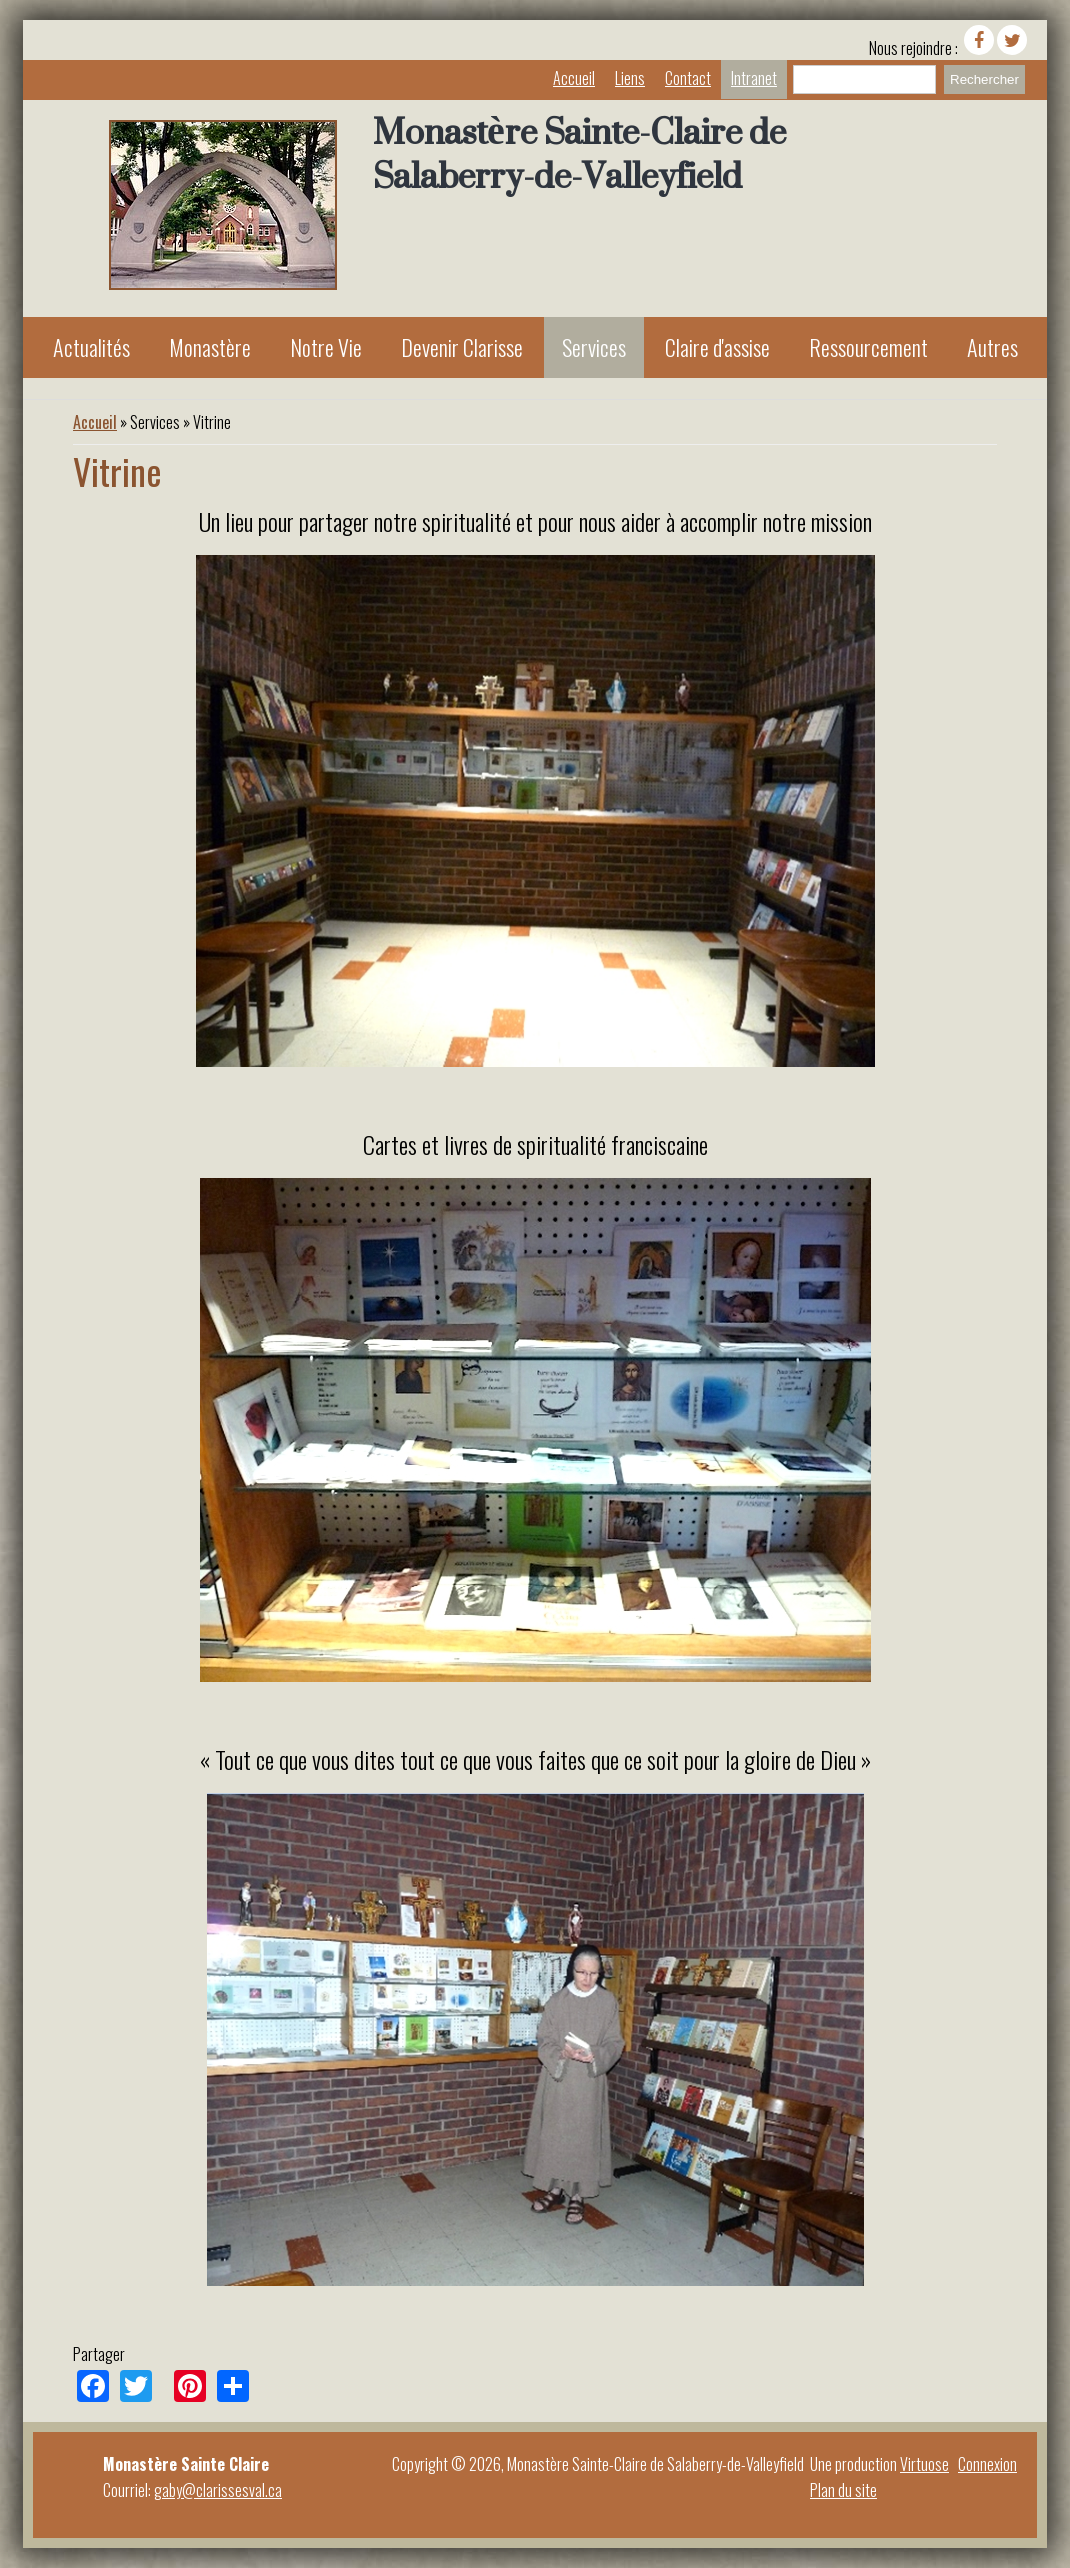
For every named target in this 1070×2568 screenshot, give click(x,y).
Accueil (574, 78)
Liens (630, 78)
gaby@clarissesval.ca (218, 2490)
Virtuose (924, 2464)
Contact (688, 78)
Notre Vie (326, 347)
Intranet (754, 78)
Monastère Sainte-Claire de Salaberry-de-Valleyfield (579, 154)
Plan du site (843, 2490)
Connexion (987, 2464)
